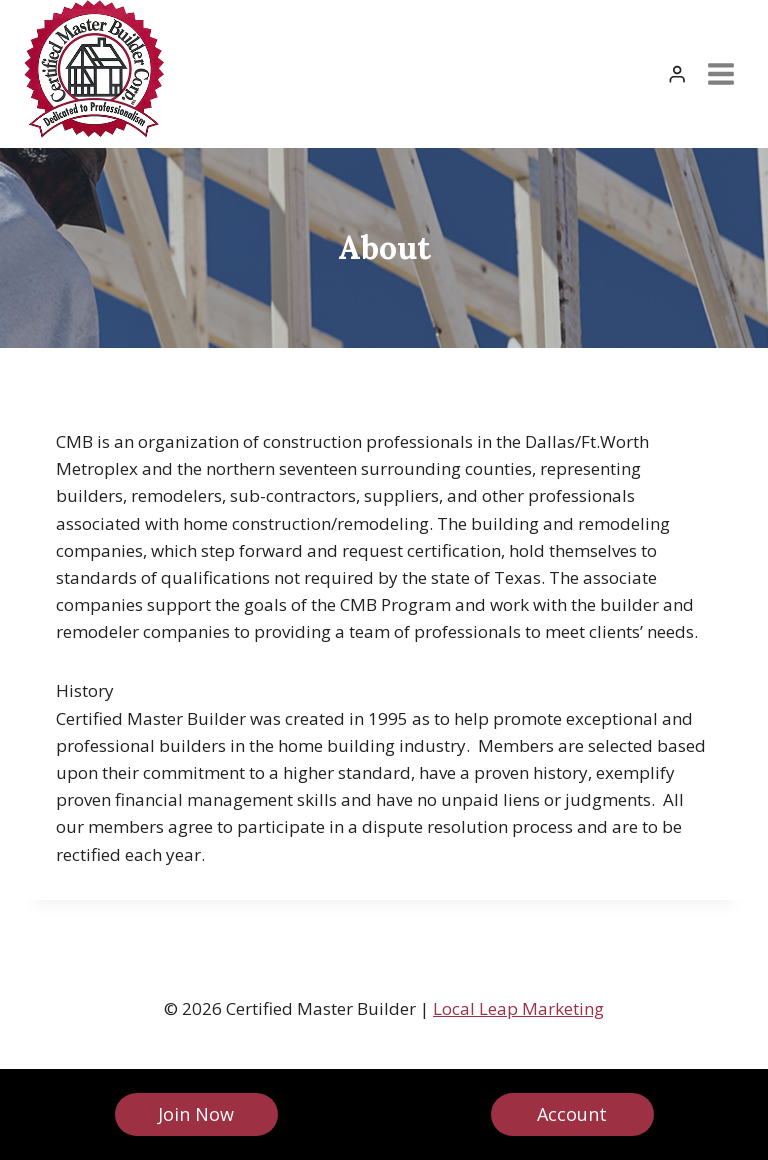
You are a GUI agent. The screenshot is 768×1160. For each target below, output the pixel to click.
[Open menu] (720, 73)
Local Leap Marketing (518, 1008)
